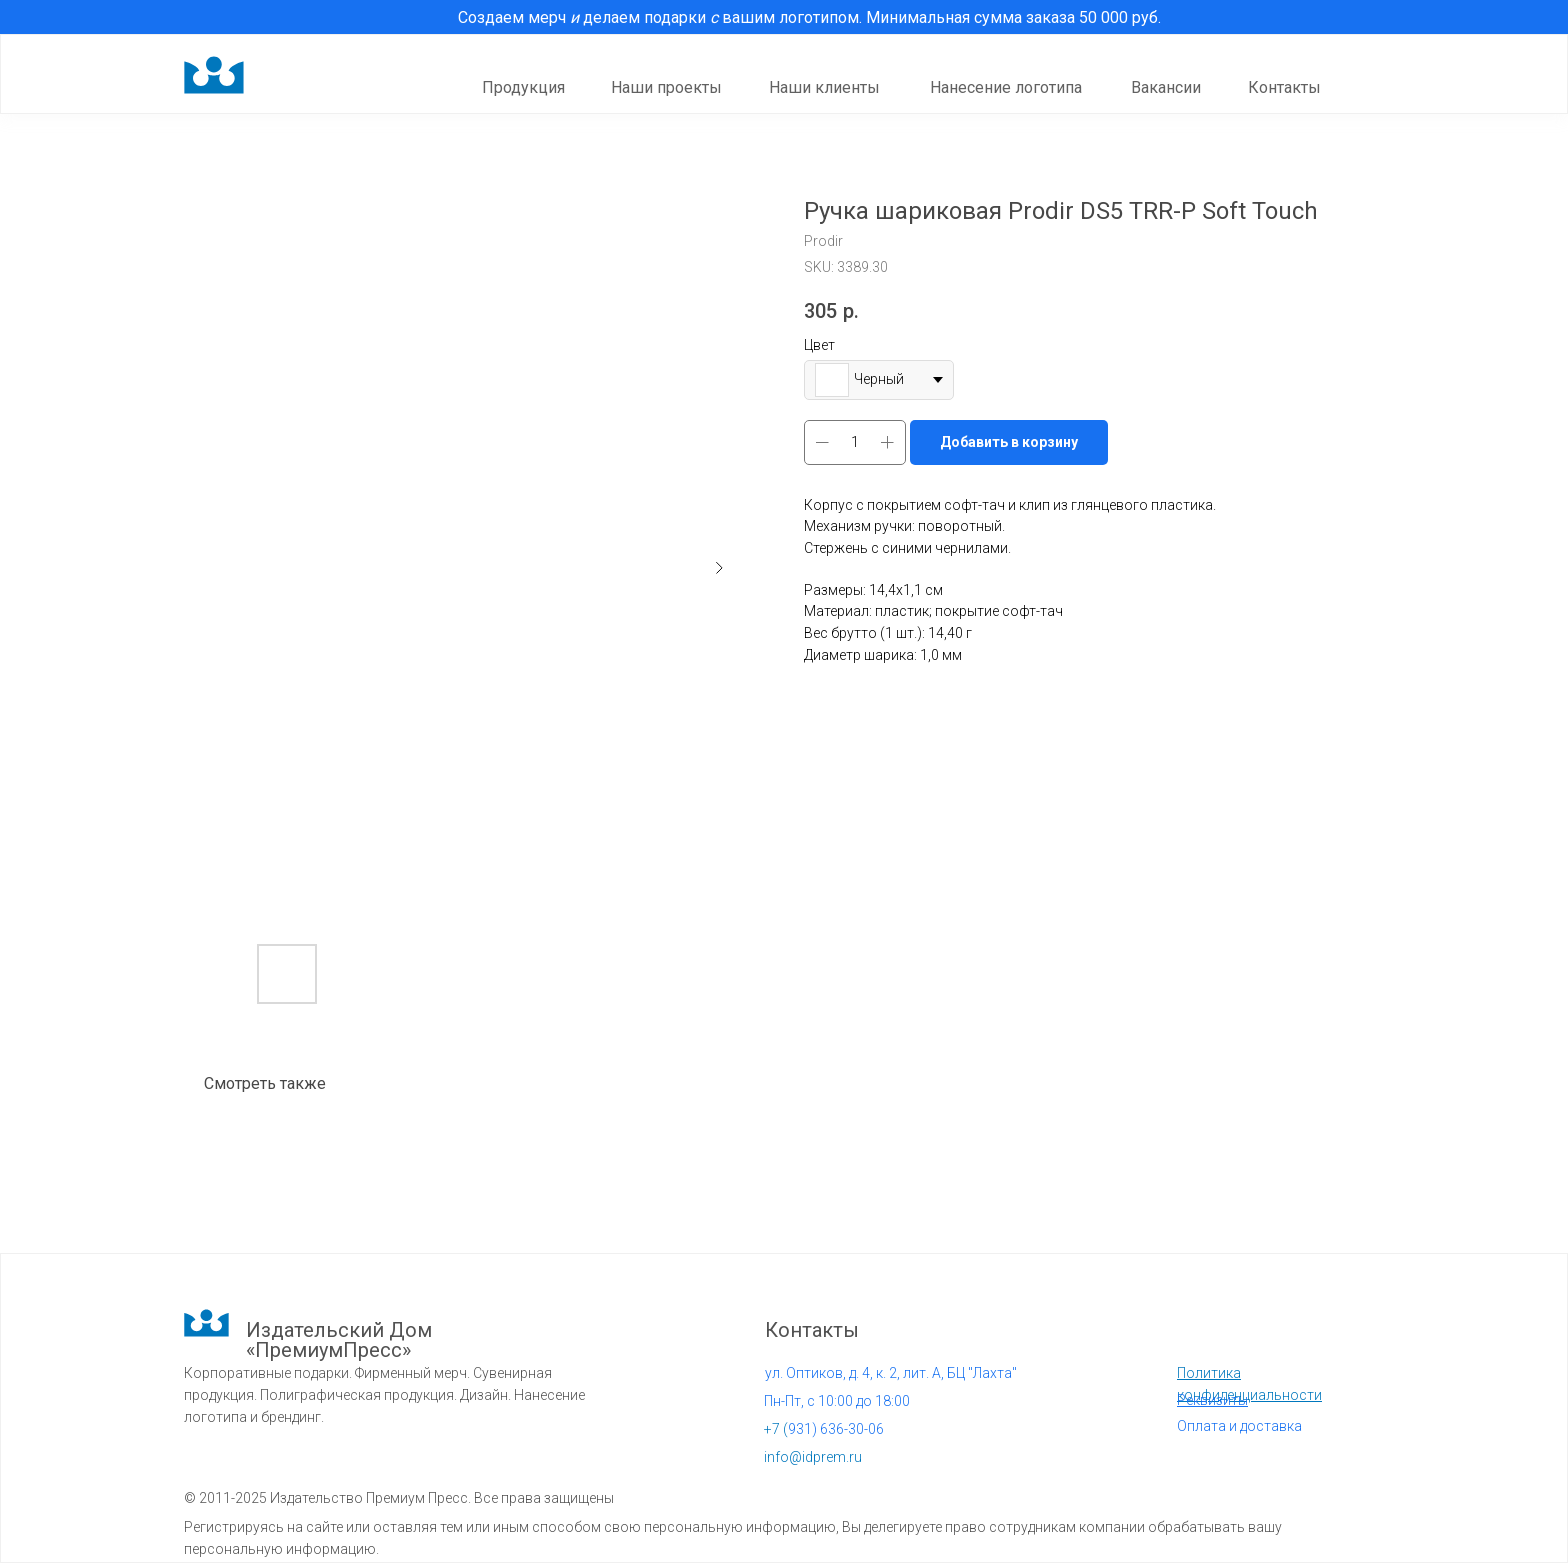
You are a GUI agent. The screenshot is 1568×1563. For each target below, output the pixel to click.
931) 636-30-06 (824, 1429)
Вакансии (1166, 87)
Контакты (1284, 87)
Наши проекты (666, 87)
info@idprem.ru (813, 1457)
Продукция (523, 87)
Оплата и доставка (1239, 1426)
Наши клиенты (824, 87)
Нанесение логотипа (1006, 87)
